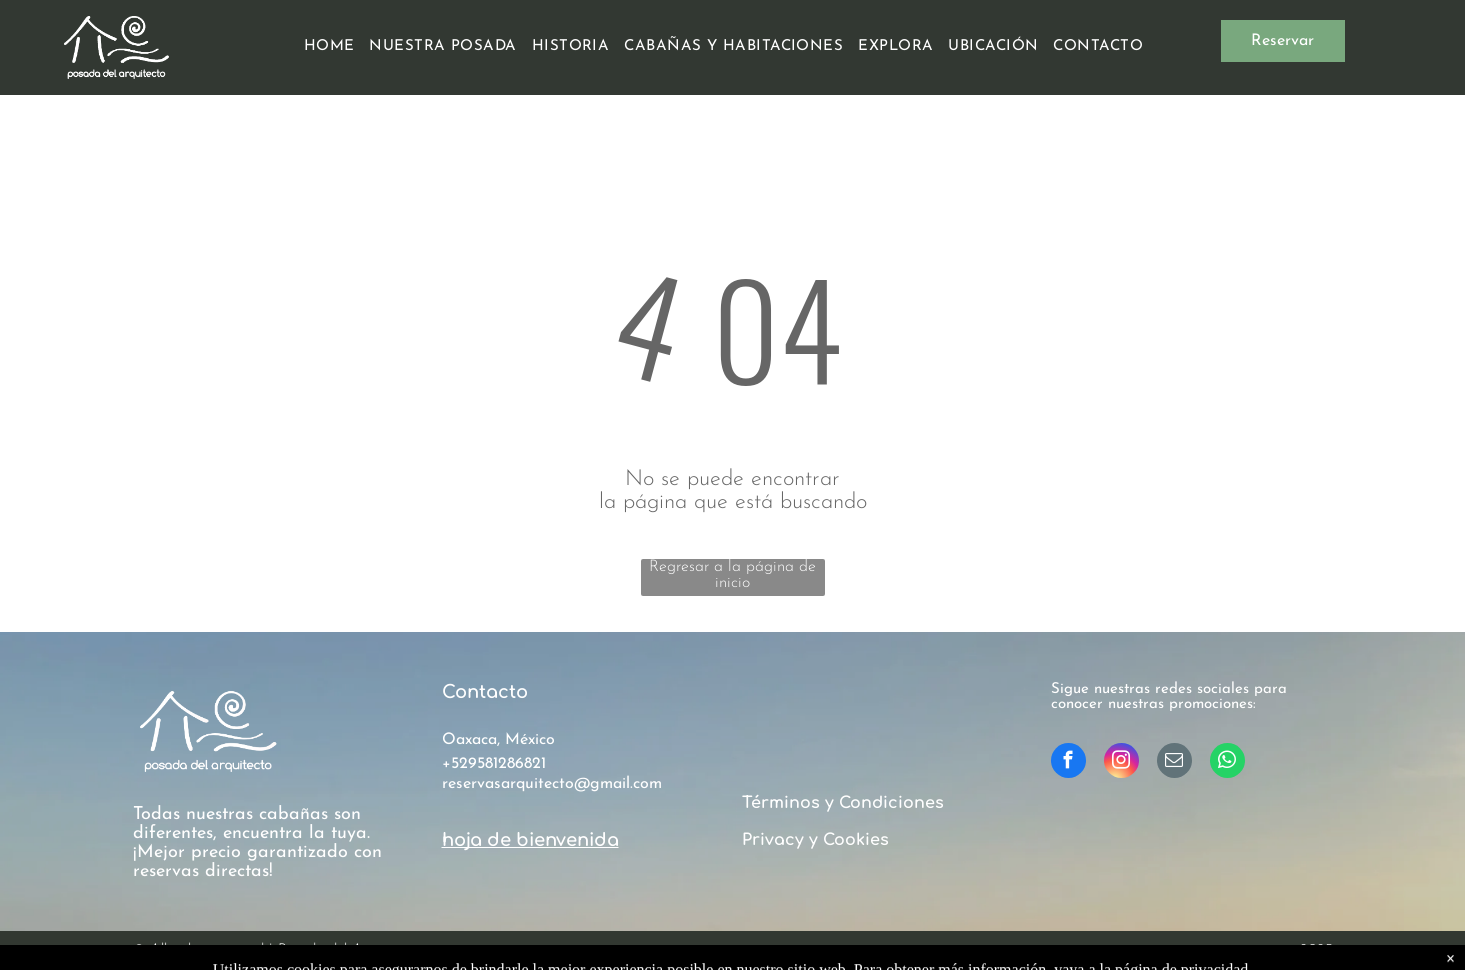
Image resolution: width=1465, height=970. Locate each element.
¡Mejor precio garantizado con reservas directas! (257, 862)
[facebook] (1068, 763)
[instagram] (1121, 763)
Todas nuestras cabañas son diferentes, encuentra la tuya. (251, 824)
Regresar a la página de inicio (732, 575)
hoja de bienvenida (530, 840)
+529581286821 (494, 764)
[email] (1174, 763)
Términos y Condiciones (843, 803)
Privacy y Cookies (815, 840)
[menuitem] (337, 46)
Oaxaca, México (498, 740)
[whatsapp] (1227, 763)
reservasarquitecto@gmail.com (552, 784)
